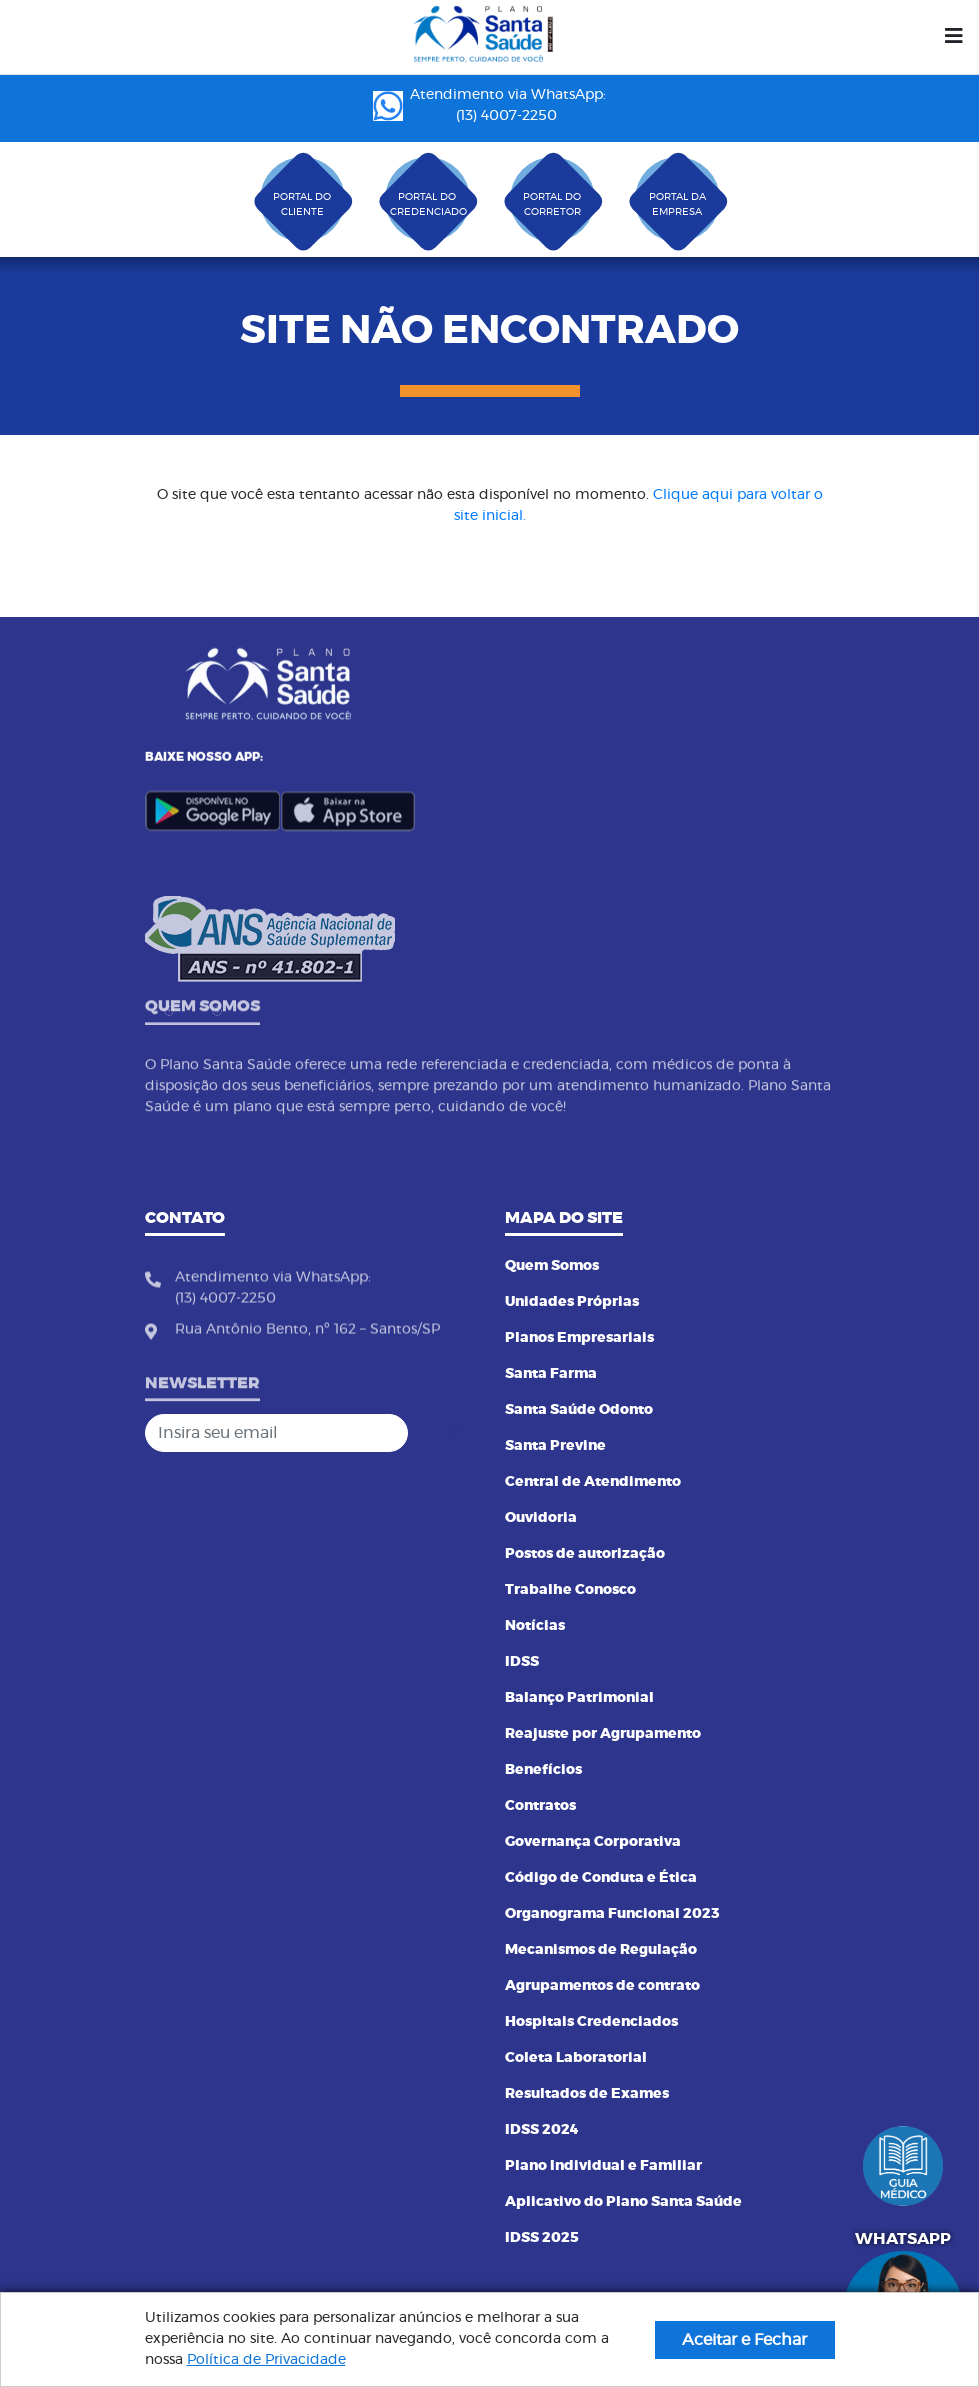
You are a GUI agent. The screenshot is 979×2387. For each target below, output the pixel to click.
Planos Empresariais (579, 1338)
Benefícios (543, 1770)
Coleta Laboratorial (576, 2058)
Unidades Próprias (572, 1302)
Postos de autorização (585, 1554)
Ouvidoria (541, 1518)
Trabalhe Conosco (570, 1590)
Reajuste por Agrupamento (603, 1734)
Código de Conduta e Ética (601, 1878)
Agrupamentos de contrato (602, 1986)
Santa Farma (551, 1374)
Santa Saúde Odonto (579, 1410)
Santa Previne (555, 1446)
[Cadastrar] (454, 1433)
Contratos (540, 1806)
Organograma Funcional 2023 (612, 1914)
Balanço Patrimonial (579, 1698)
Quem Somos (552, 1266)
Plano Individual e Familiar (603, 2166)
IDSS (522, 1662)
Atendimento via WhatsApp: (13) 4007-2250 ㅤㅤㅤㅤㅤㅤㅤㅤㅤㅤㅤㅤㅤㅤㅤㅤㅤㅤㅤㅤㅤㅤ (489, 105)
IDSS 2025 (542, 2238)
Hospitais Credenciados (591, 2022)
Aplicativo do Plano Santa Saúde (623, 2202)
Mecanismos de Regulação (601, 1950)
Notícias (535, 1626)
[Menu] (954, 37)
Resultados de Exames (587, 2094)
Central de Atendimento (593, 1482)
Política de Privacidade (266, 2360)
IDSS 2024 (542, 2130)
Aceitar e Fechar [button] (744, 2340)
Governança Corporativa (593, 1842)
